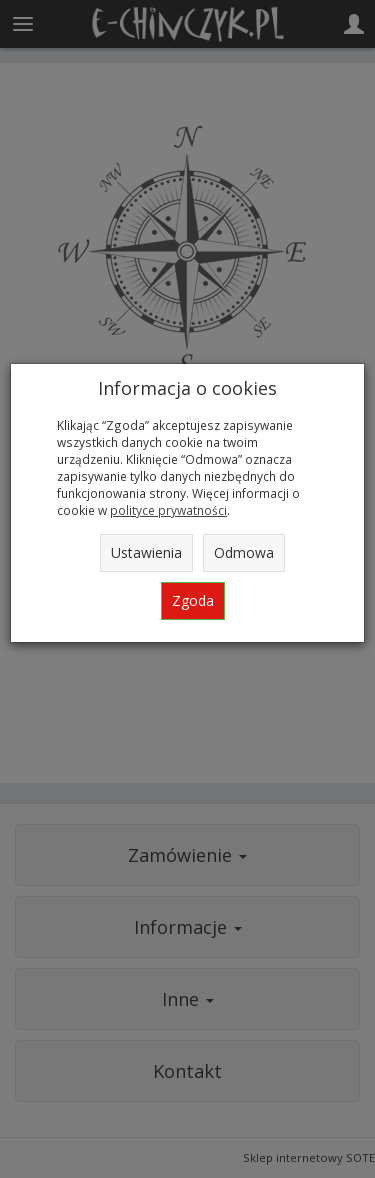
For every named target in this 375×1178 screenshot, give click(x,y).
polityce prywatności (168, 510)
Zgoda (193, 600)
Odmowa (244, 552)
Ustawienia (146, 552)
